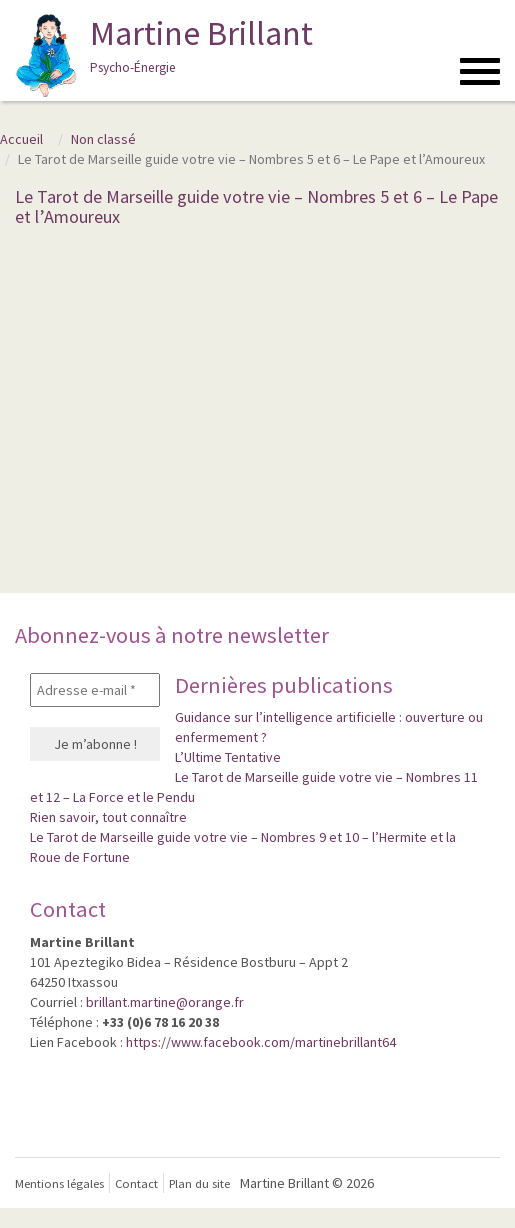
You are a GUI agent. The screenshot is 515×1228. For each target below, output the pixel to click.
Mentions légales (59, 1183)
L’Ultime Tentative (228, 757)
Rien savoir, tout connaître (108, 817)
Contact (136, 1183)
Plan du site (199, 1183)
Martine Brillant (161, 55)
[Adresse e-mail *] (95, 690)
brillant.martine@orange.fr (165, 1002)
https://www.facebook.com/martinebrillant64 (261, 1042)
